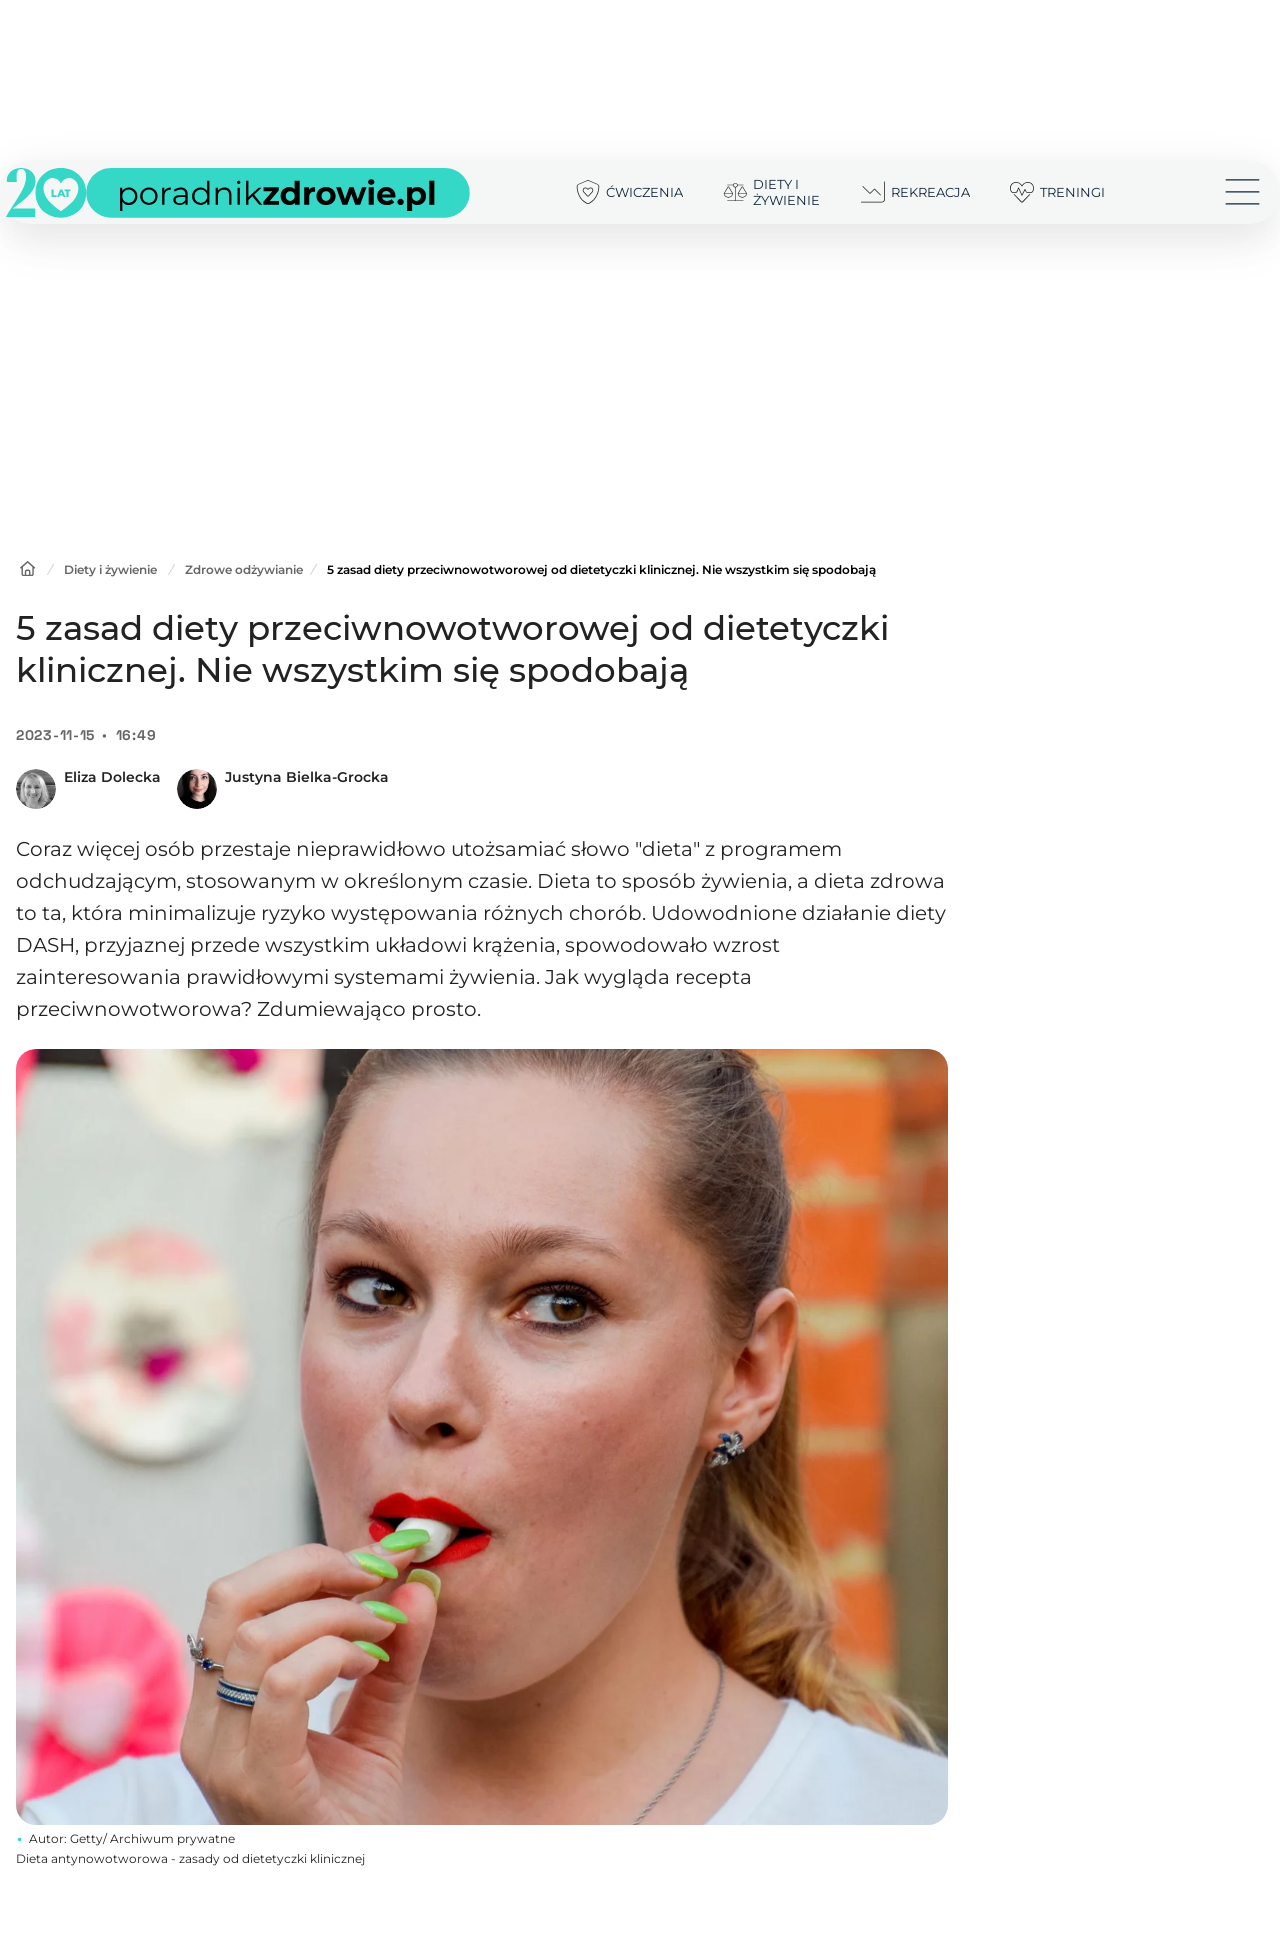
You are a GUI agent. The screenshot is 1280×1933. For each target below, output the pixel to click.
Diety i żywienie (110, 569)
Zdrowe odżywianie (244, 569)
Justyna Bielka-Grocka (307, 777)
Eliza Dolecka (112, 777)
